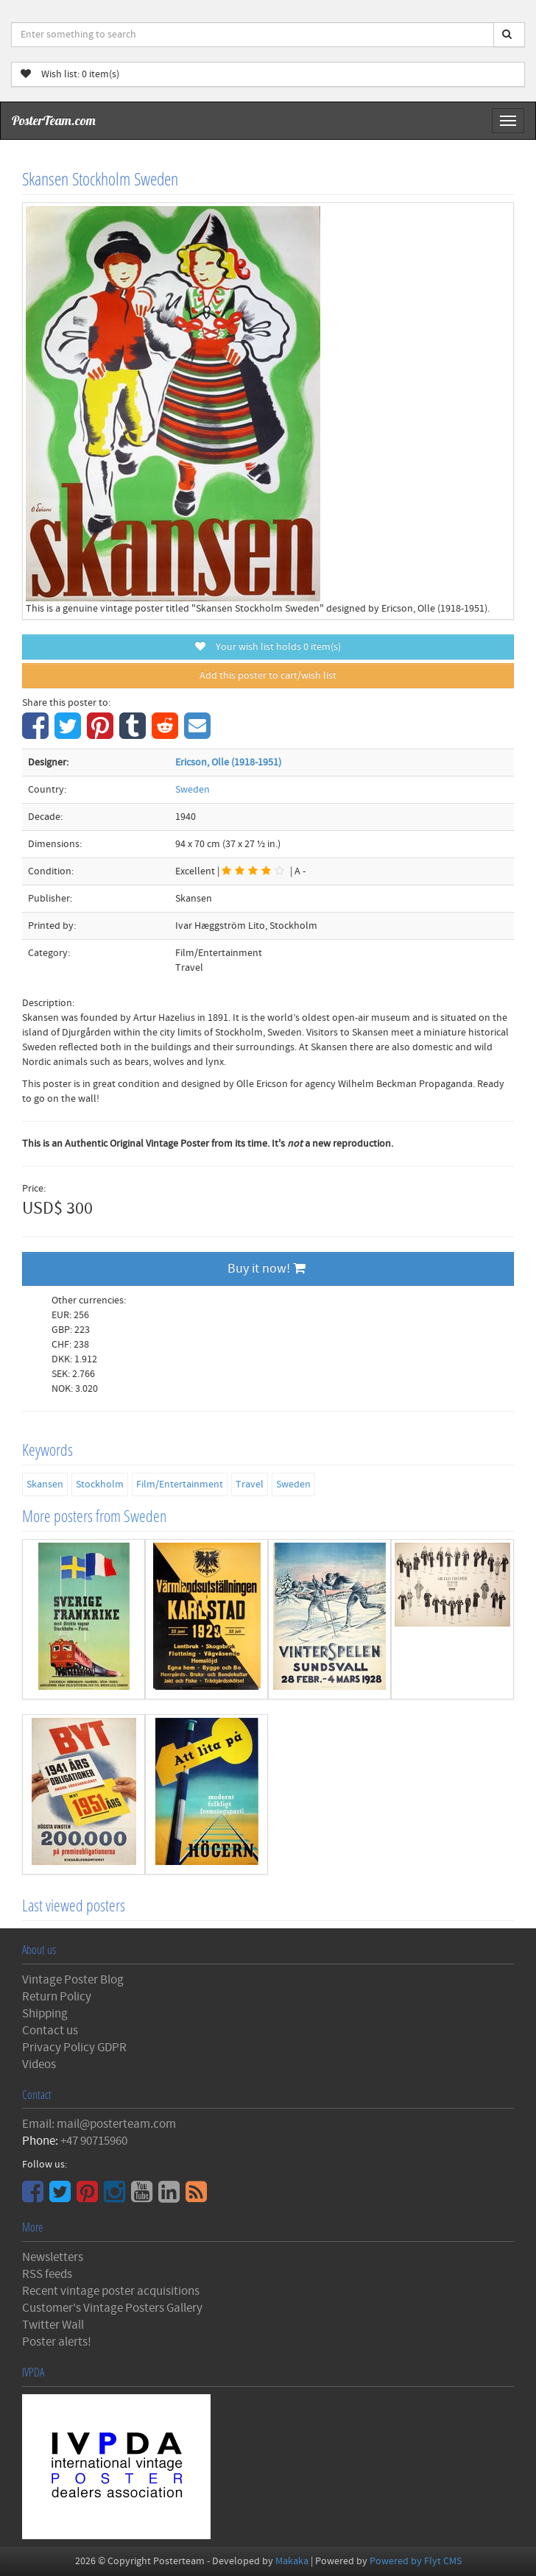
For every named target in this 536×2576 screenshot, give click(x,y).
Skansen (45, 1484)
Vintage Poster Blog (73, 1980)
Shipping (45, 2014)
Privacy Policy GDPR (74, 2047)
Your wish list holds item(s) (268, 647)
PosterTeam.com (54, 120)
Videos (39, 2064)
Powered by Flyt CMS (416, 2561)
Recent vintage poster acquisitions (111, 2291)
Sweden (192, 789)
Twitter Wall (53, 2325)
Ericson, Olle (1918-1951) (228, 762)
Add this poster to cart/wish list (268, 675)
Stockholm (100, 1484)
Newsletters (52, 2257)
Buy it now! (267, 1268)
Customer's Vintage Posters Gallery (112, 2308)
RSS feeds (47, 2274)
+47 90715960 (93, 2141)
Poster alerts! (56, 2342)
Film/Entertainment (179, 1484)
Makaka (291, 2561)
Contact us (50, 2031)
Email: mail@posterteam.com (99, 2124)
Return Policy (56, 1997)
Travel (250, 1484)
